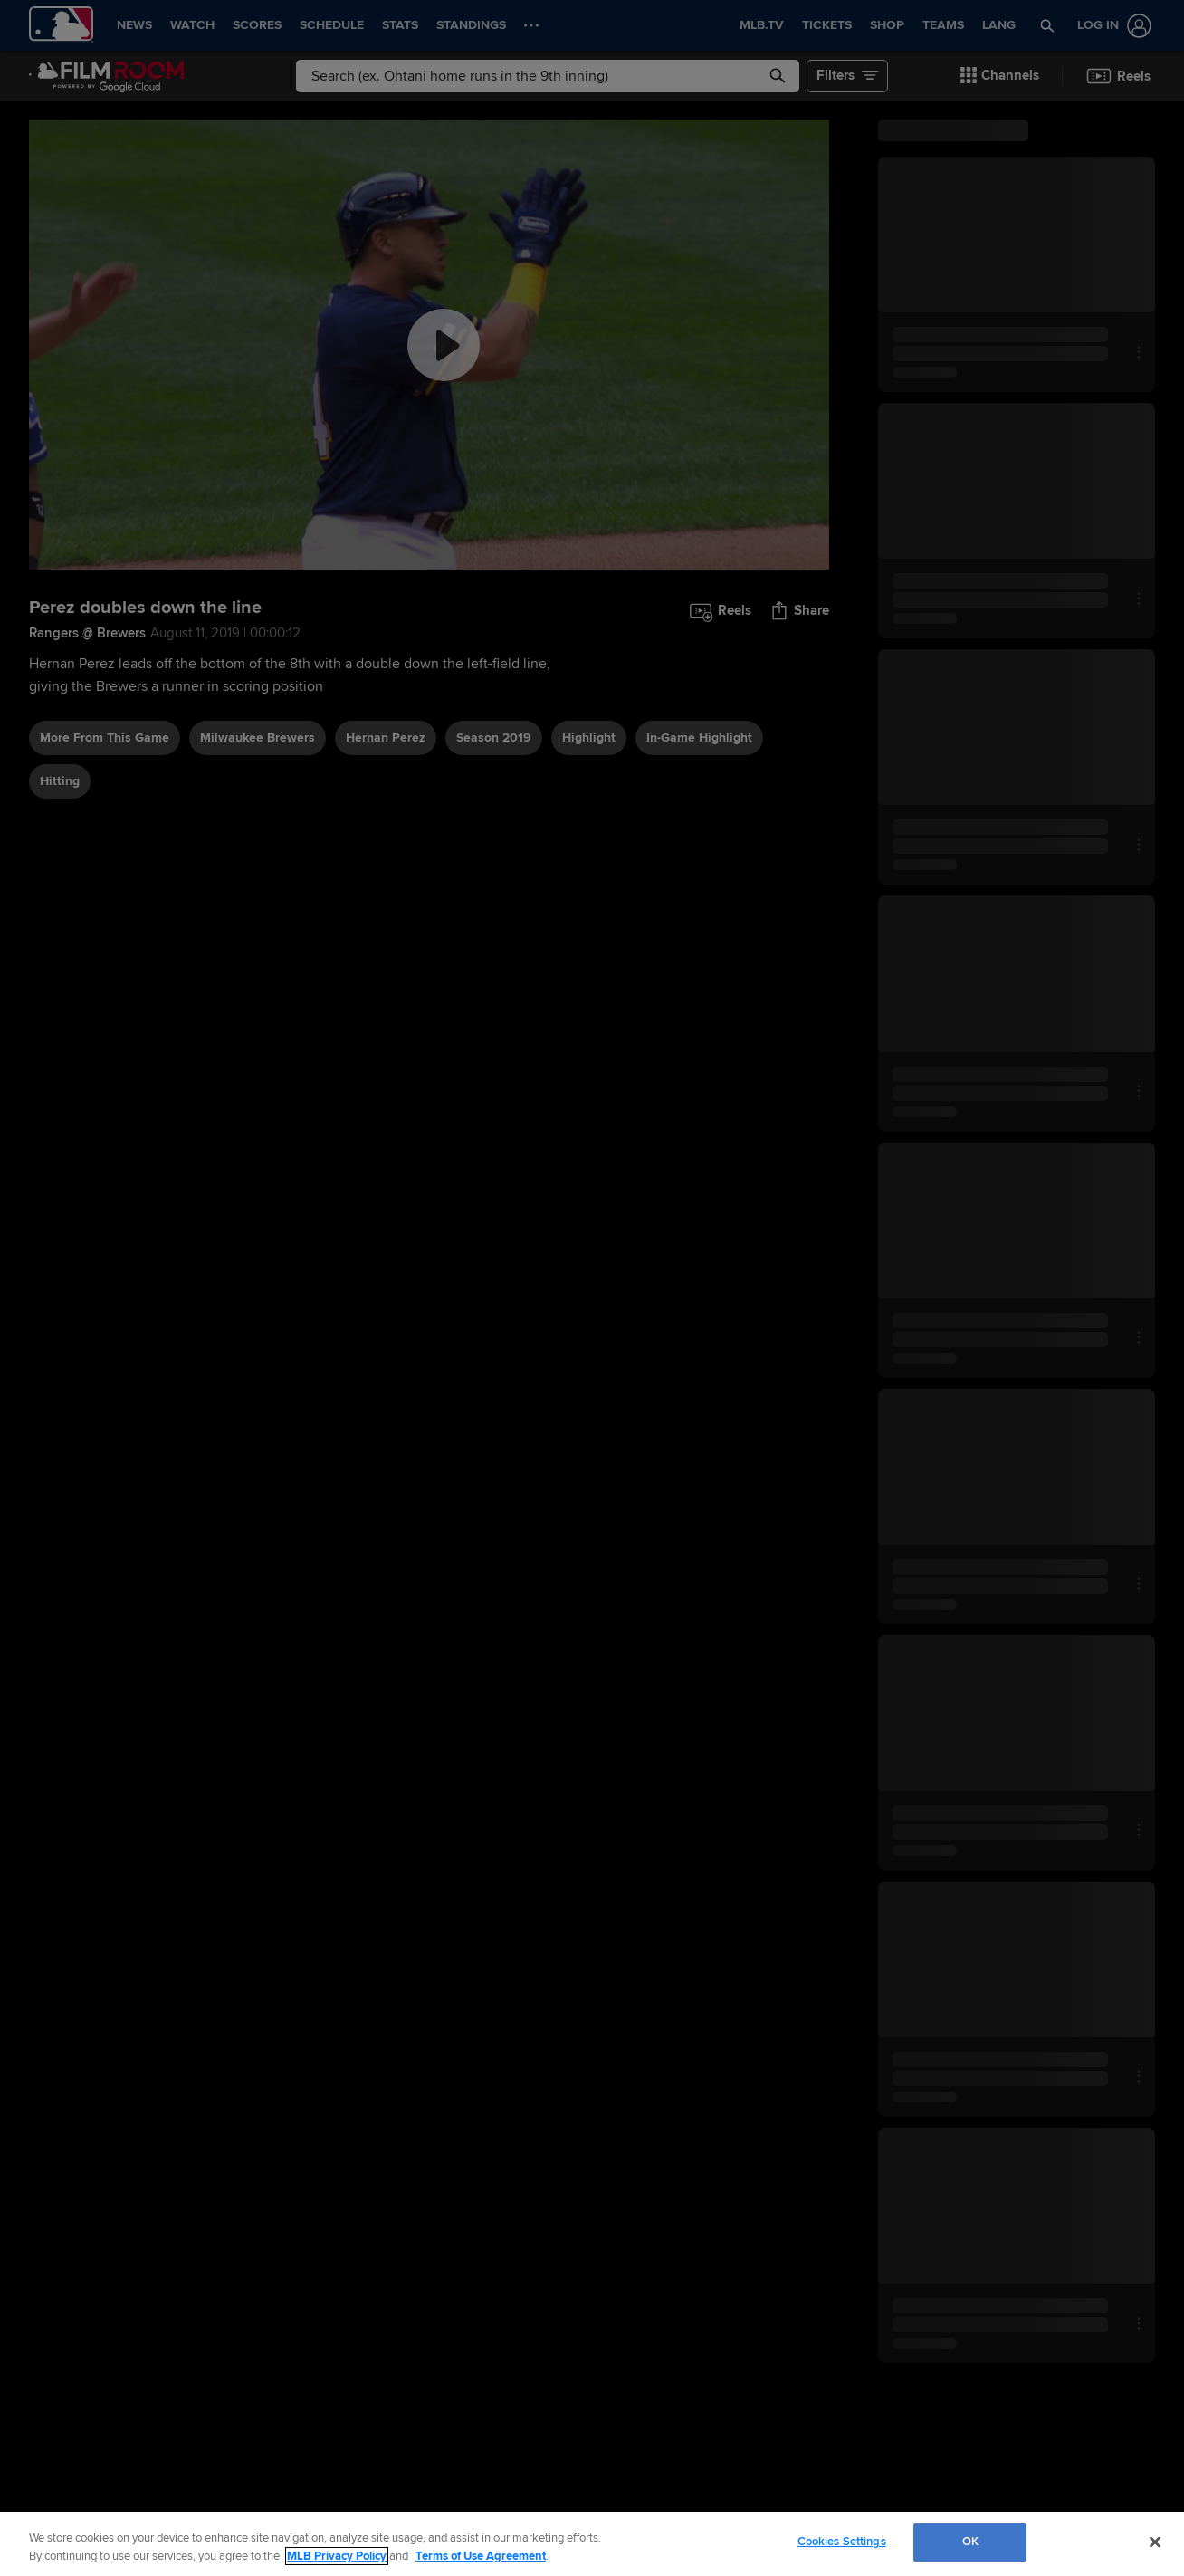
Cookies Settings (841, 2541)
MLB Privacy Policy (337, 2556)
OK (970, 2541)
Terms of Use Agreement (480, 2556)
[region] (592, 2544)
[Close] (1155, 2542)
